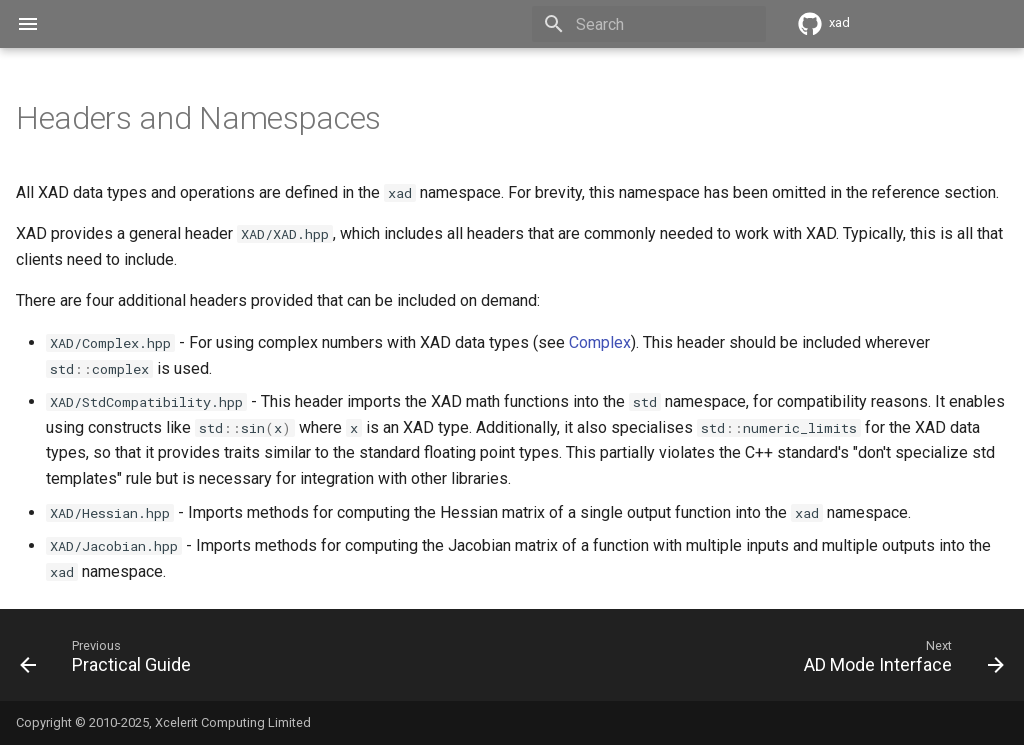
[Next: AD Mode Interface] (899, 661)
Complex (600, 342)
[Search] (649, 24)
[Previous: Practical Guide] (110, 661)
